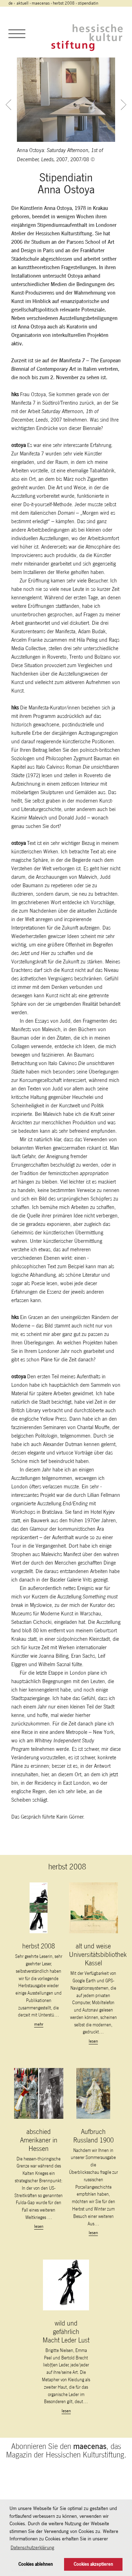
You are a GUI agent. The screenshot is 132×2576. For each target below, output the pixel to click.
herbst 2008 (64, 3)
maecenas (41, 3)
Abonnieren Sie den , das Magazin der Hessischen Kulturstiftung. (66, 2450)
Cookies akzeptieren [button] (93, 2564)
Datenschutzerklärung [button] (32, 2547)
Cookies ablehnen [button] (35, 2564)
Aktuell (23, 3)
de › (12, 3)
